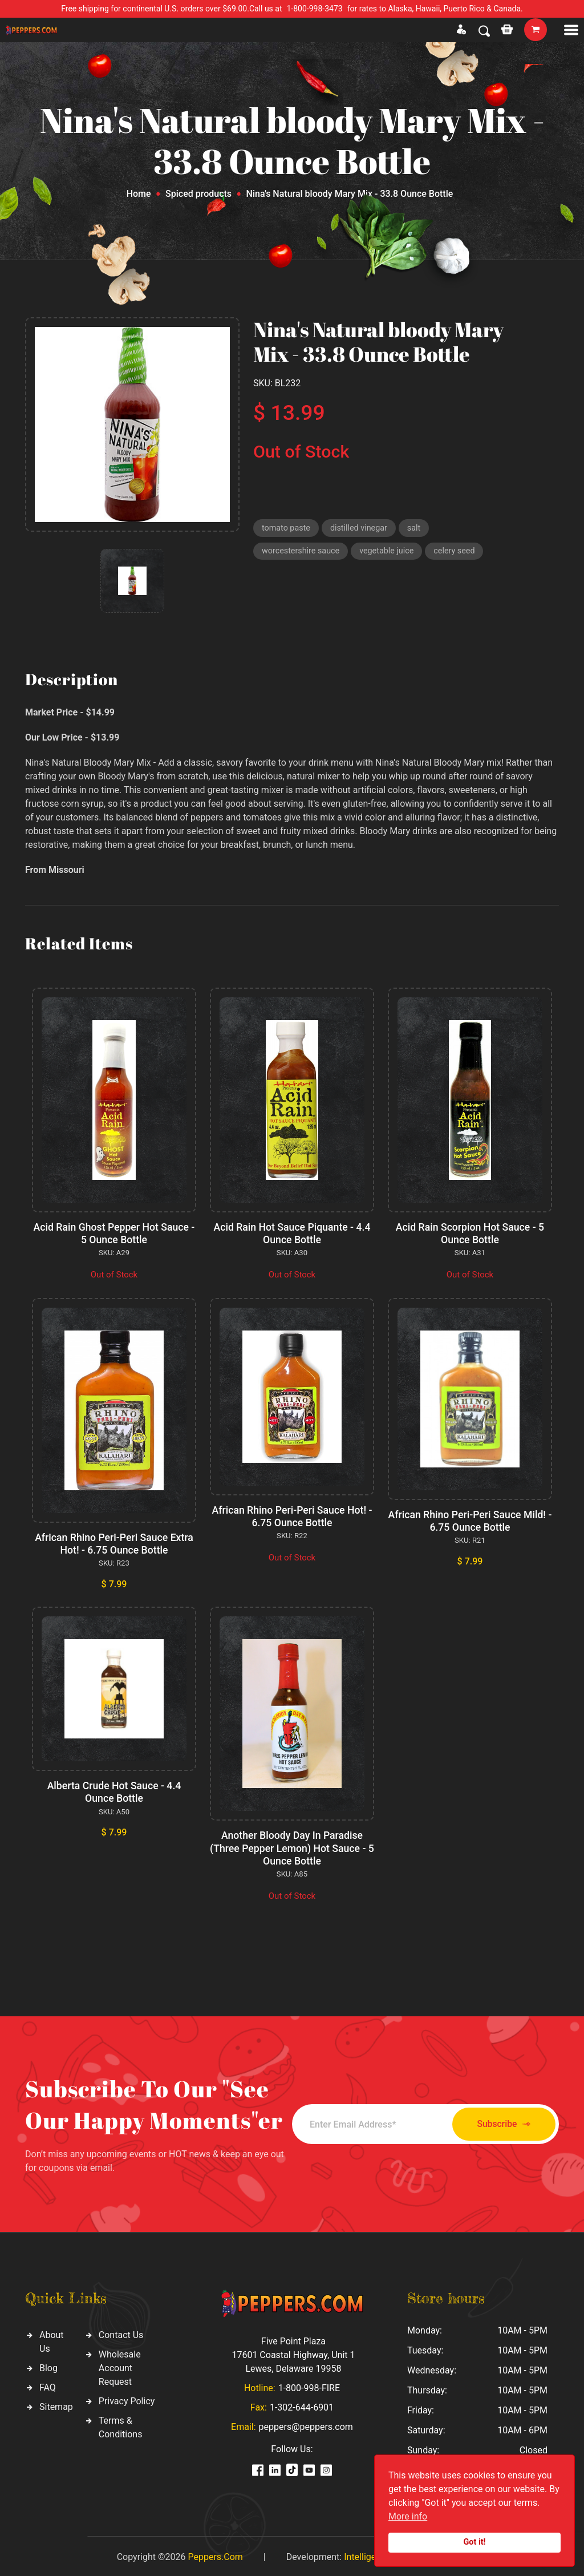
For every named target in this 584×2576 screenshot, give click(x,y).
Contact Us (121, 2332)
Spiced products (198, 193)
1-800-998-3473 (315, 8)
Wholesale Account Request (120, 2366)
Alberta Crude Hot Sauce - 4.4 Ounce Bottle (114, 1790)
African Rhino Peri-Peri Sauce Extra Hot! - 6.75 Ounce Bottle (113, 1543)
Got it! (475, 2542)
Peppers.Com (215, 2554)
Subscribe (496, 2122)
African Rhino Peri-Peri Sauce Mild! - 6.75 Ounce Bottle (470, 1520)
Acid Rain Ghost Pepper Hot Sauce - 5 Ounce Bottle (114, 1233)
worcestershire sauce (302, 553)
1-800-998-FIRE (309, 2385)
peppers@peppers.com (306, 2424)
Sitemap (56, 2404)
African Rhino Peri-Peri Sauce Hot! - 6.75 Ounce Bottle (292, 1515)
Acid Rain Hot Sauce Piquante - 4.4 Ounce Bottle (292, 1233)
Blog (48, 2365)
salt (419, 528)
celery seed (461, 553)
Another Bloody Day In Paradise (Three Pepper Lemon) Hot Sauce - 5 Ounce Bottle (292, 1846)
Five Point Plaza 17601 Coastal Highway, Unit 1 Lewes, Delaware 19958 (293, 2353)
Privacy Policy (127, 2398)
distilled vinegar (362, 528)
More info (407, 2516)
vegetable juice (391, 553)
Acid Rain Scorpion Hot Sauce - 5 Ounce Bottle (469, 1233)
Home (139, 193)
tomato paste (287, 528)
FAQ (47, 2385)
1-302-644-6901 (302, 2405)
